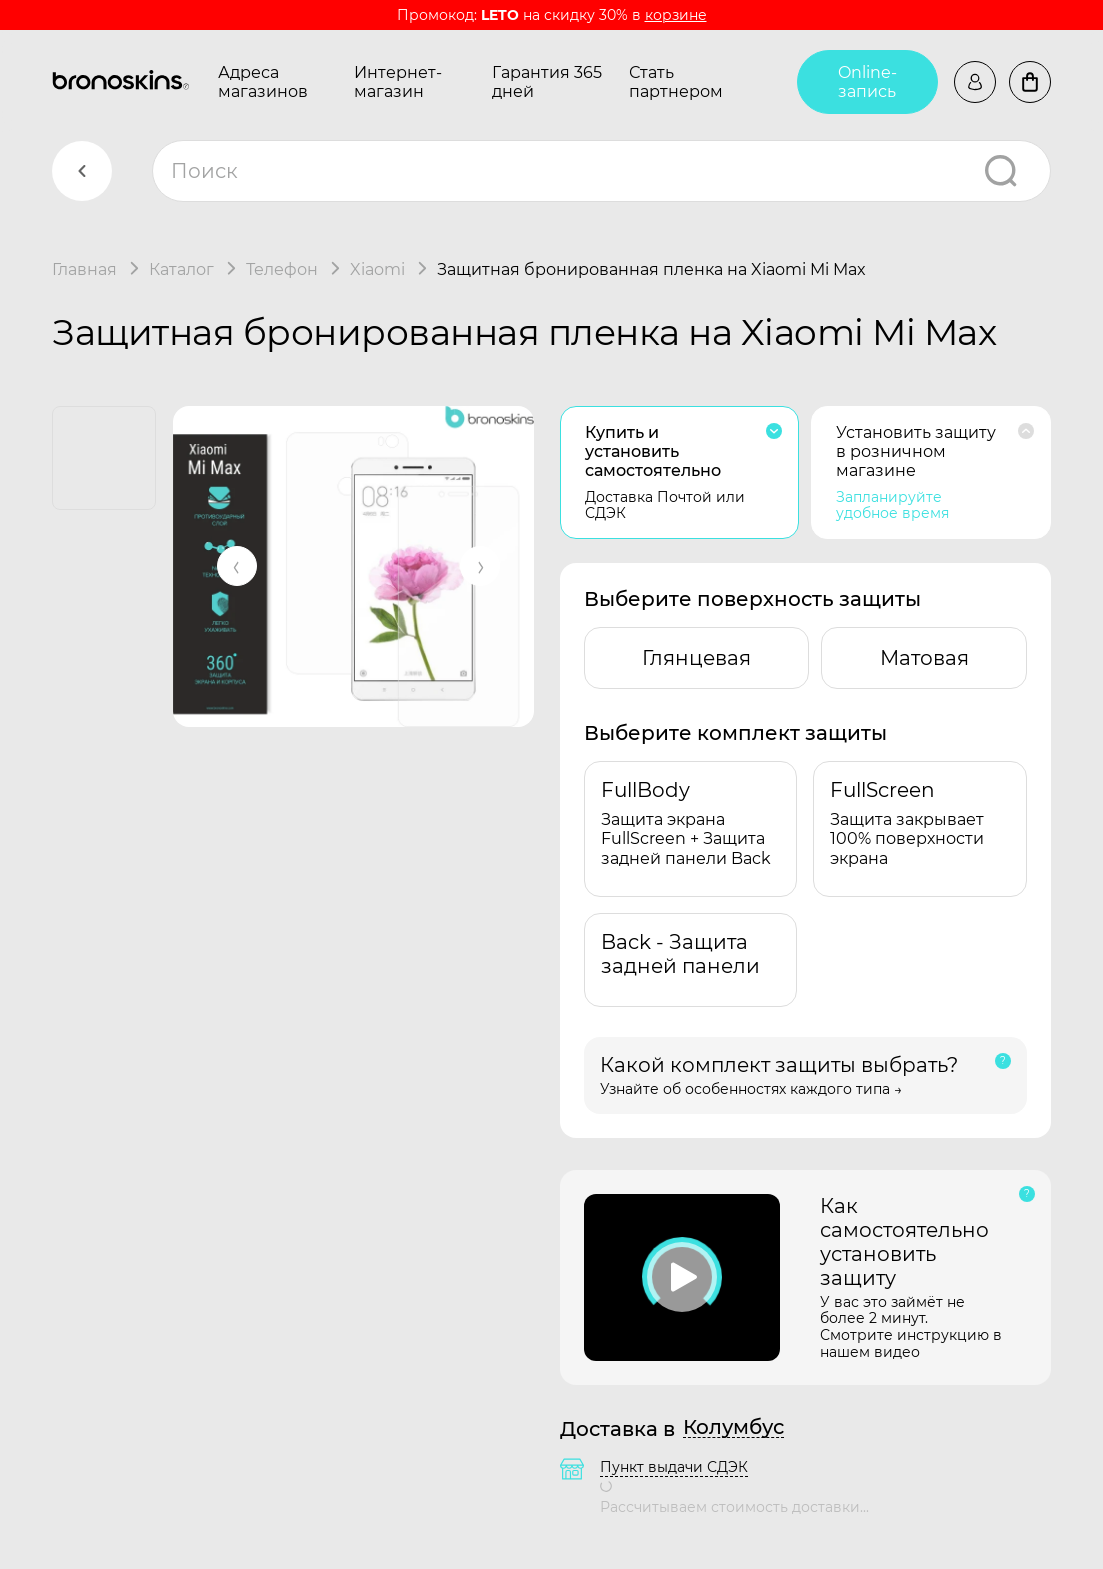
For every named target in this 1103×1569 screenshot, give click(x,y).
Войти (975, 82)
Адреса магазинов (263, 82)
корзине (676, 15)
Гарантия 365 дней (547, 82)
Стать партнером (676, 82)
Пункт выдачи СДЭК (674, 1467)
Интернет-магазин (398, 82)
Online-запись (867, 82)
